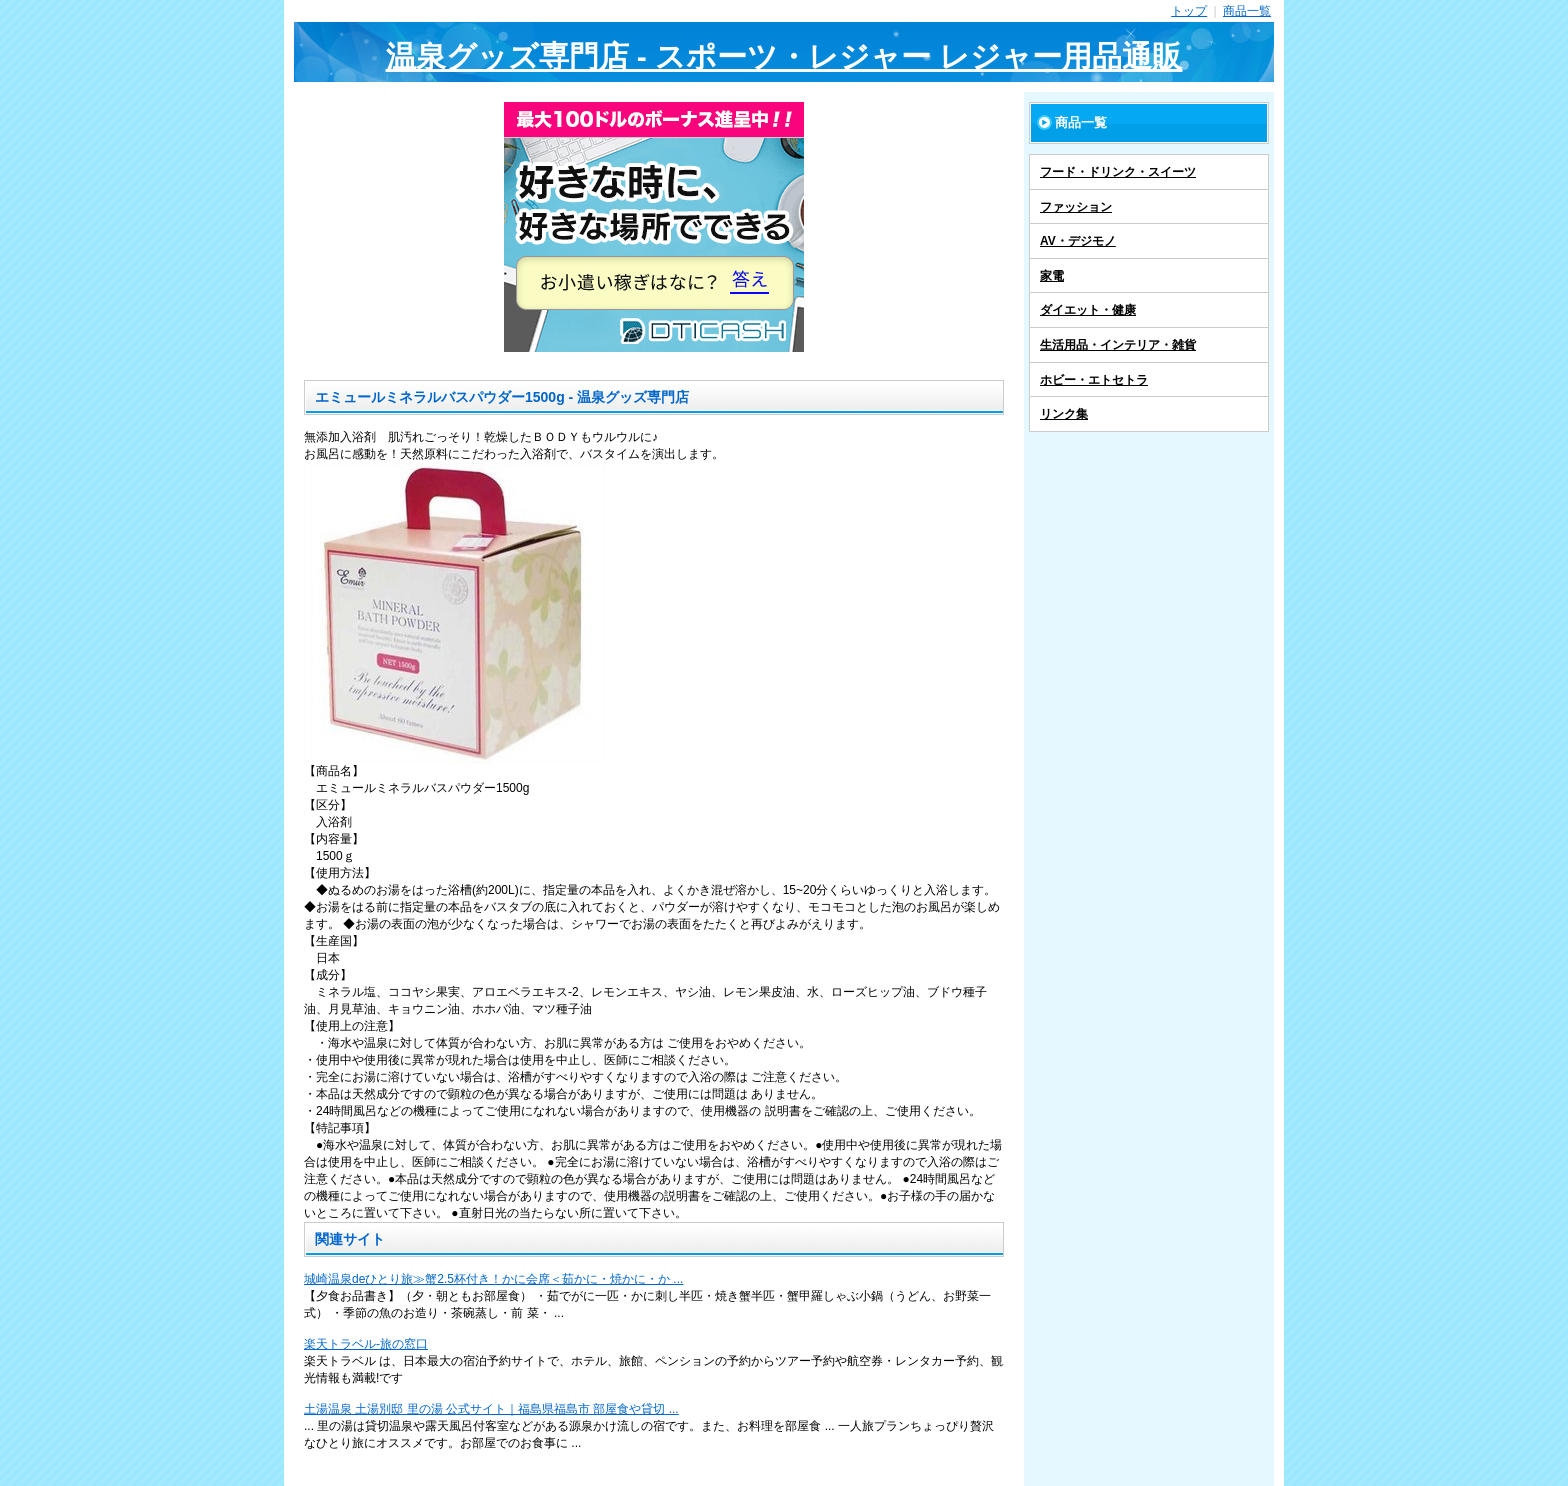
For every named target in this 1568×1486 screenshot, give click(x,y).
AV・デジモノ (1078, 241)
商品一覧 (1247, 11)
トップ (1189, 11)
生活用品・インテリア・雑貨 (1118, 345)
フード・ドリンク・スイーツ (1118, 172)
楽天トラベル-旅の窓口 (366, 1344)
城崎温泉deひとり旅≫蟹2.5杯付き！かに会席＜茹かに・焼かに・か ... (493, 1279)
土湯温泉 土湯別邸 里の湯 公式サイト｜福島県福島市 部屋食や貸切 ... (491, 1409)
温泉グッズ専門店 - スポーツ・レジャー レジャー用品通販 (784, 56)
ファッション (1076, 207)
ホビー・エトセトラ (1094, 380)
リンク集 (1064, 414)
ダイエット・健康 (1088, 310)
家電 (1052, 276)
